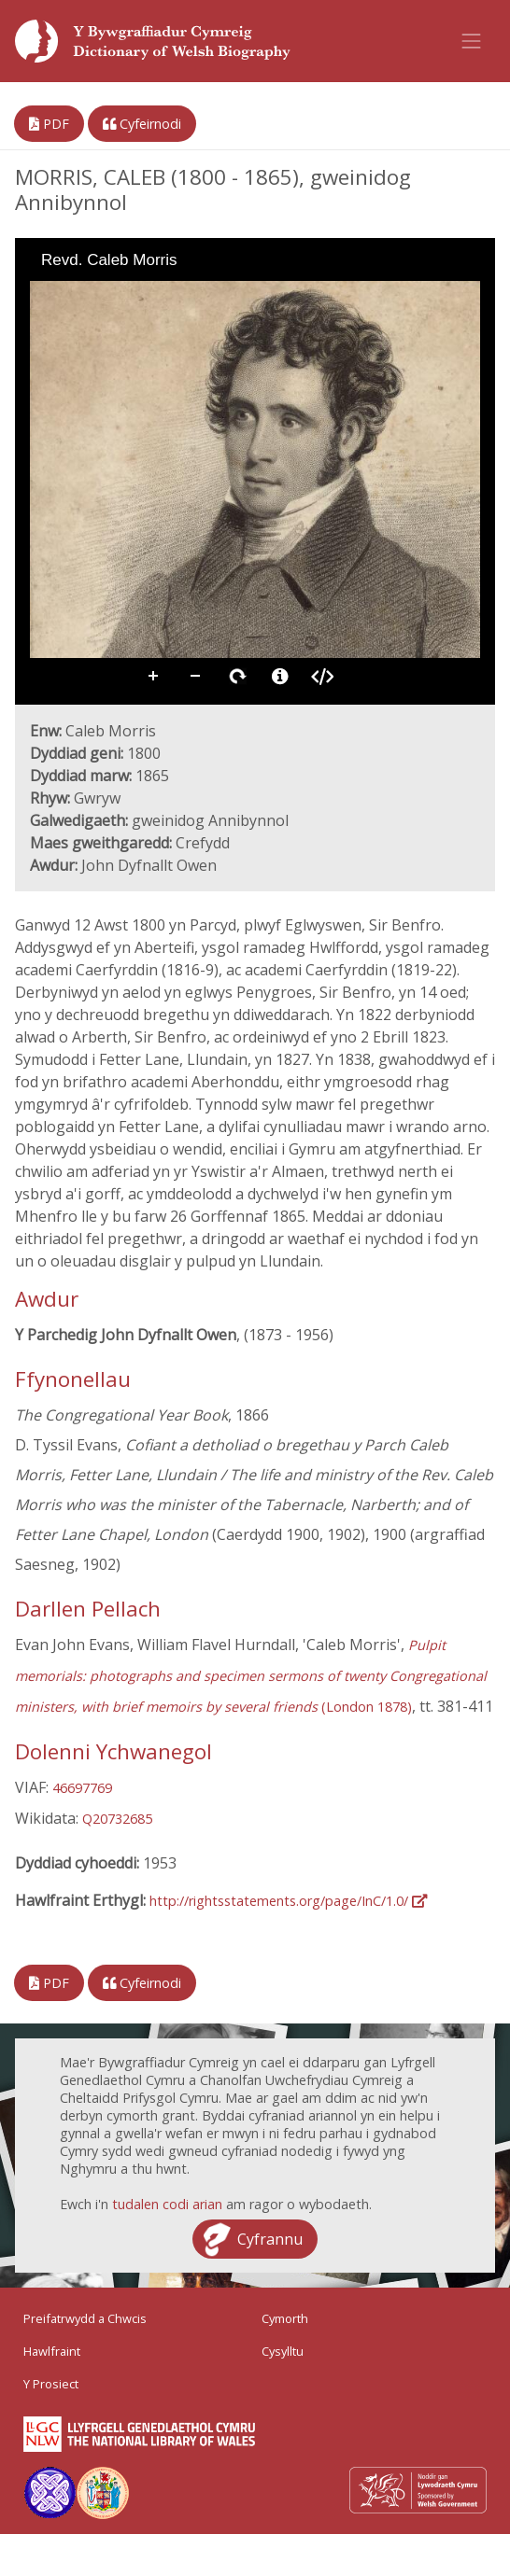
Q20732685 (117, 1818)
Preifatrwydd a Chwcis (85, 2318)
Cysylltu (283, 2351)
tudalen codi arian (167, 2204)
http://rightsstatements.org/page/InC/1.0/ (288, 1901)
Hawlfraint (51, 2351)
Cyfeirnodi (142, 124)
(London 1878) (251, 1675)
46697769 (82, 1788)
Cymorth (285, 2318)
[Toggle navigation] (471, 41)
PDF (49, 124)
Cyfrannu (270, 2239)
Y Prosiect (50, 2383)
